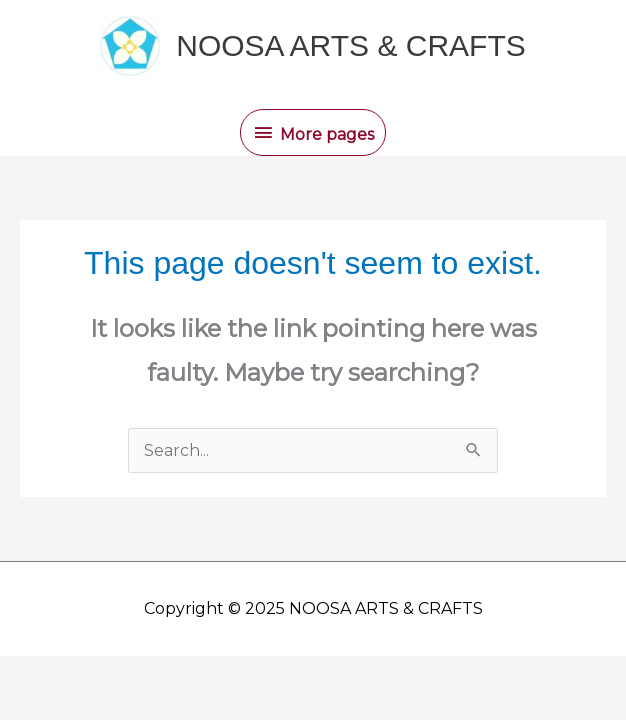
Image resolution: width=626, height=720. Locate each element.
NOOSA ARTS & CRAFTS (351, 45)
